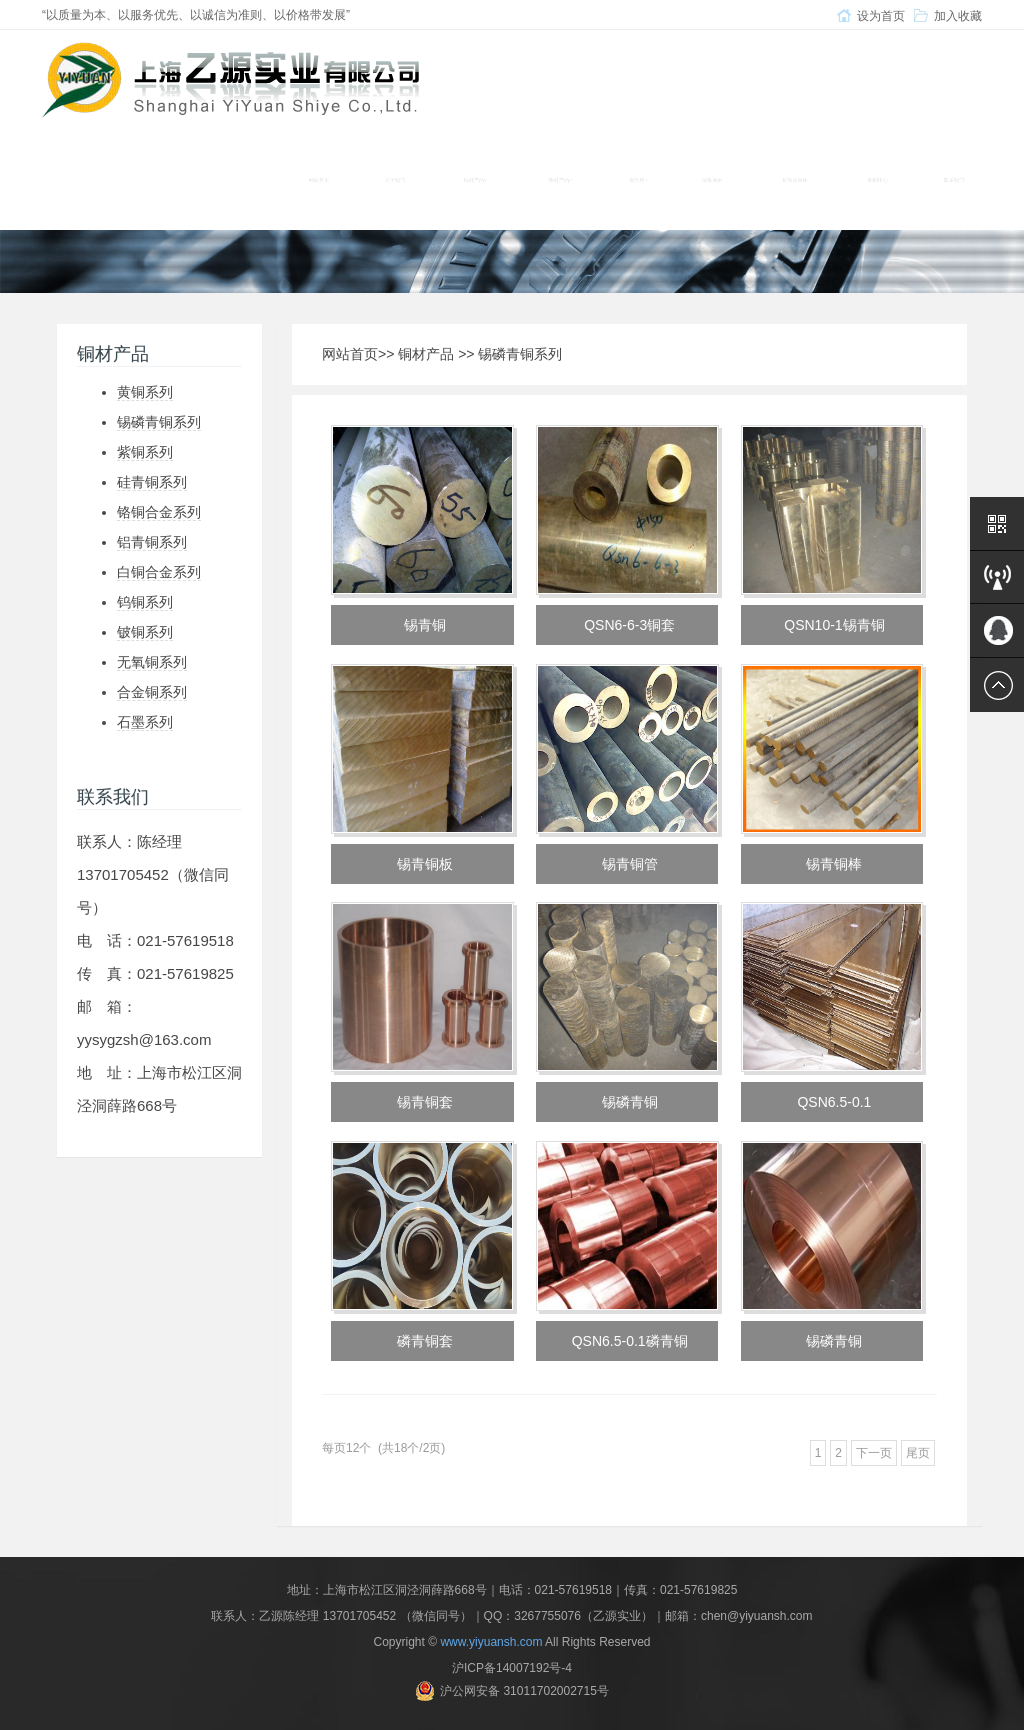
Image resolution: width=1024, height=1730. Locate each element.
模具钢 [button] (638, 180)
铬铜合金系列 (159, 512)
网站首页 (319, 180)
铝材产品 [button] (560, 180)
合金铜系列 (152, 692)
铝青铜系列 (152, 542)
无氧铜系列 (152, 662)
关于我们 (395, 180)
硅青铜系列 (152, 482)
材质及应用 (795, 180)
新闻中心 (878, 180)
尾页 (918, 1453)
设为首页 (881, 16)
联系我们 (954, 180)
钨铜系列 (145, 602)
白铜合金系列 (159, 572)
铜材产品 (426, 354)
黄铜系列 (145, 392)
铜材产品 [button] (475, 180)
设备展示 (712, 180)
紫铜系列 (145, 452)
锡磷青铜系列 (159, 422)
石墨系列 (145, 722)
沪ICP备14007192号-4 (512, 1668)
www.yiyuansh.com (491, 1642)
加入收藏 (958, 16)
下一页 (874, 1453)
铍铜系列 (145, 632)
